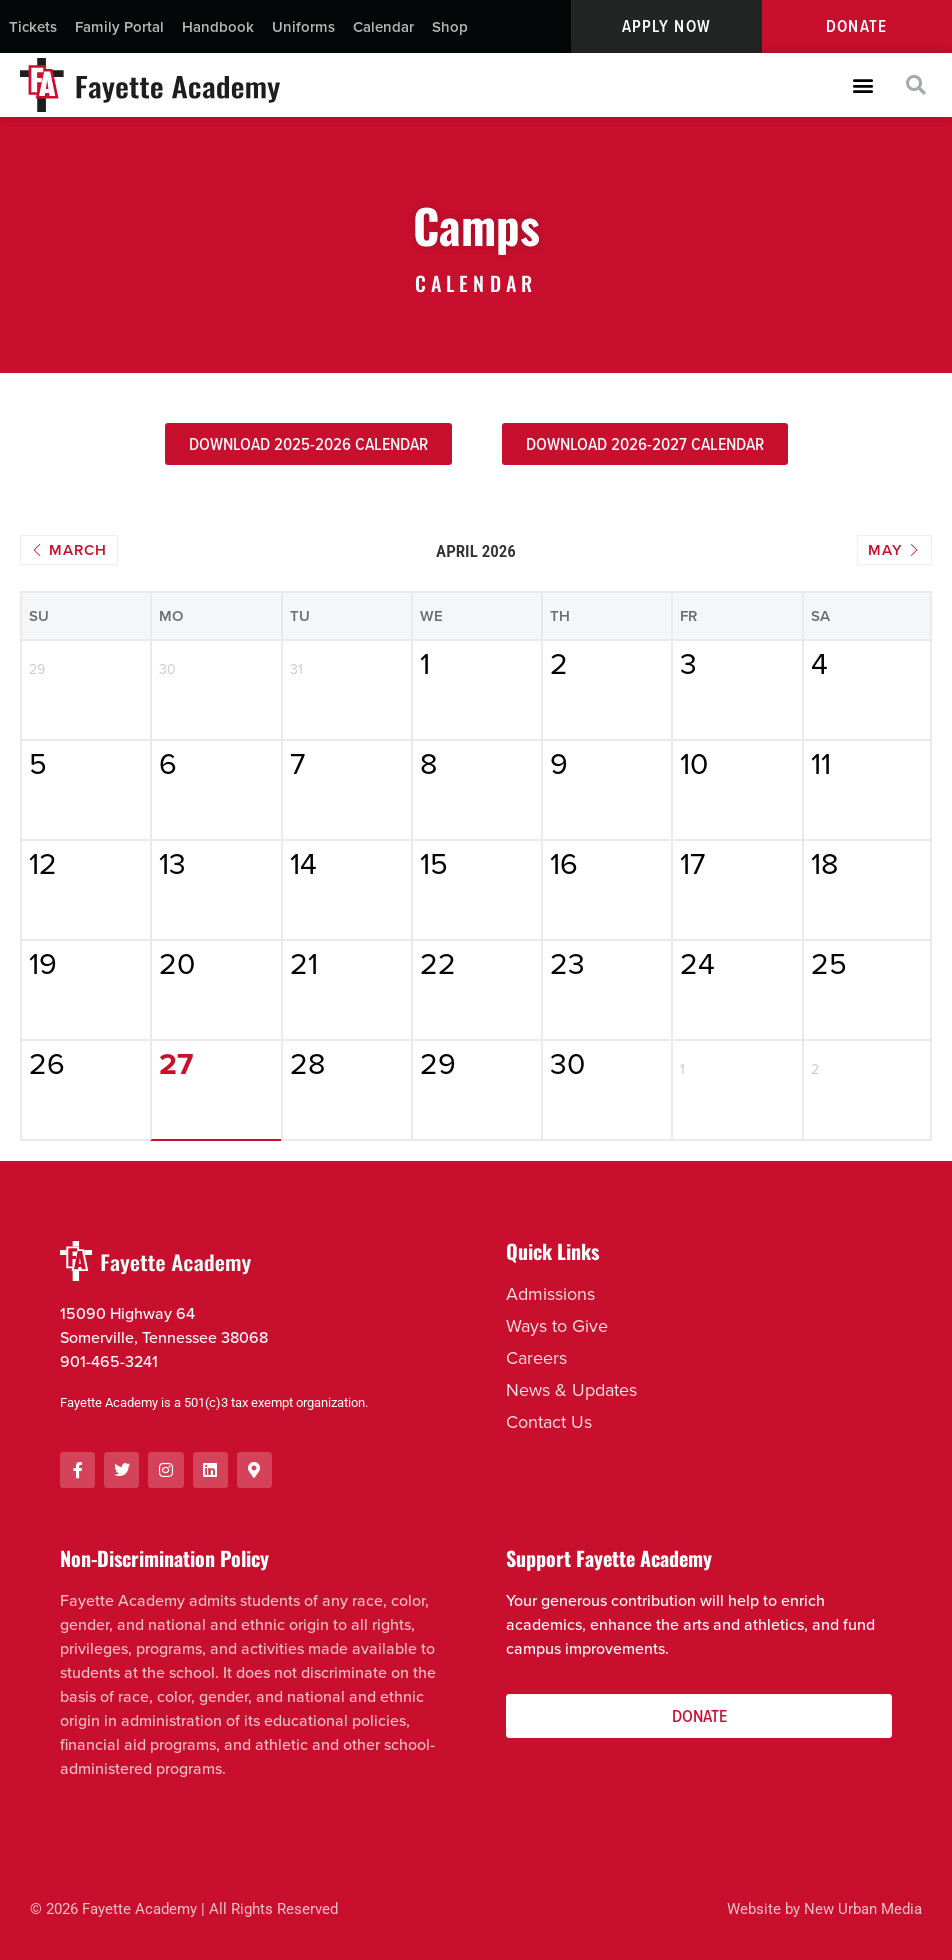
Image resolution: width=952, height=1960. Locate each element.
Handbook (218, 26)
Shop (450, 26)
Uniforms (303, 26)
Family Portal (119, 26)
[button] (862, 85)
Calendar (383, 26)
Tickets (33, 26)
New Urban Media (863, 1910)
